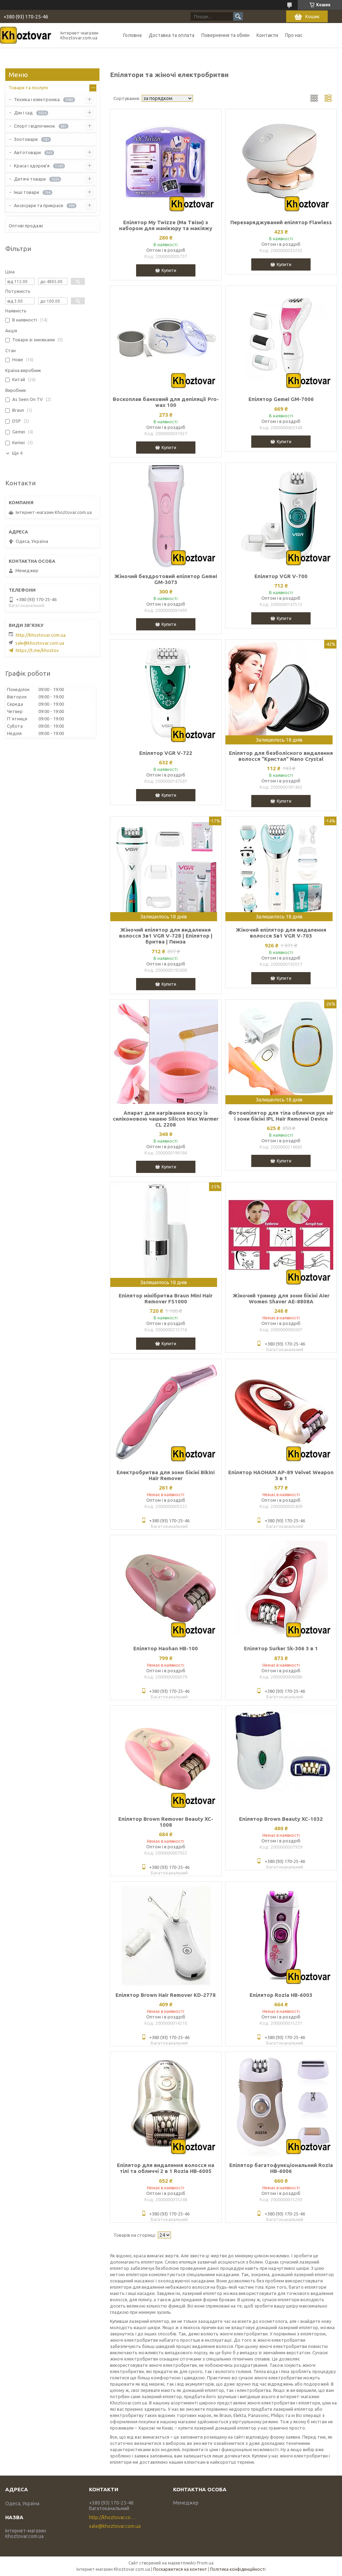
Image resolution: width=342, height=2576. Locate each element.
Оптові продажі (26, 225)
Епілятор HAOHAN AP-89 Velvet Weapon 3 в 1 (281, 1475)
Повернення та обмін (225, 35)
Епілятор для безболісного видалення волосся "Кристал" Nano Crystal (281, 756)
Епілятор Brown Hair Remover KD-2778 (166, 1995)
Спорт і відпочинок (34, 125)
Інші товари (26, 192)
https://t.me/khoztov (37, 650)
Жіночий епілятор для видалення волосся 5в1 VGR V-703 (281, 933)
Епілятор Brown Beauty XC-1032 (281, 1819)
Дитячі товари (30, 178)
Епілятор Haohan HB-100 (165, 1648)
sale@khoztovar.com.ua (39, 643)
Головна (132, 35)
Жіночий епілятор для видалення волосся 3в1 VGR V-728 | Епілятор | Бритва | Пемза (166, 936)
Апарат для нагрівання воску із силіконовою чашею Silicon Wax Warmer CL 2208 (165, 1119)
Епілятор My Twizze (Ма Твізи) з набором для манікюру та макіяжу (165, 225)
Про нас (294, 35)
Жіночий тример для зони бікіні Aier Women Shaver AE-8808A (281, 1298)
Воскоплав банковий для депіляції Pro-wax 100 (166, 402)
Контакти (267, 35)
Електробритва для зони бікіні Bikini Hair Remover (166, 1475)
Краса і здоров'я (32, 165)
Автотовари (27, 152)
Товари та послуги (28, 87)
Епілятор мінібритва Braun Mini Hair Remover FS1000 (166, 1298)
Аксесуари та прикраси (38, 205)
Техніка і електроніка (37, 99)
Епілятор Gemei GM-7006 (281, 399)
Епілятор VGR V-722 (165, 753)
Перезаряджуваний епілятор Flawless (281, 222)
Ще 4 (17, 453)
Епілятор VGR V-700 (280, 576)
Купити (169, 270)
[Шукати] (238, 16)
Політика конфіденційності (238, 2569)
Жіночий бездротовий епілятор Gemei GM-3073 (165, 579)
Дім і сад (23, 112)
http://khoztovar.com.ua (41, 634)
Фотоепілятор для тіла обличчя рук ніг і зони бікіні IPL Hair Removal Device (281, 1116)
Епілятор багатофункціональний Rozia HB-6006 (281, 2168)
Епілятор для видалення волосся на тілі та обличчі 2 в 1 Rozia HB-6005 (165, 2168)
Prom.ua (205, 2563)
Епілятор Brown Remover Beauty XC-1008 (165, 1822)
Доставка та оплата (171, 35)
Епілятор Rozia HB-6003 (281, 1995)
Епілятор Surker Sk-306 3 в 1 (281, 1648)
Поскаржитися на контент (180, 2569)
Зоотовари (26, 139)
